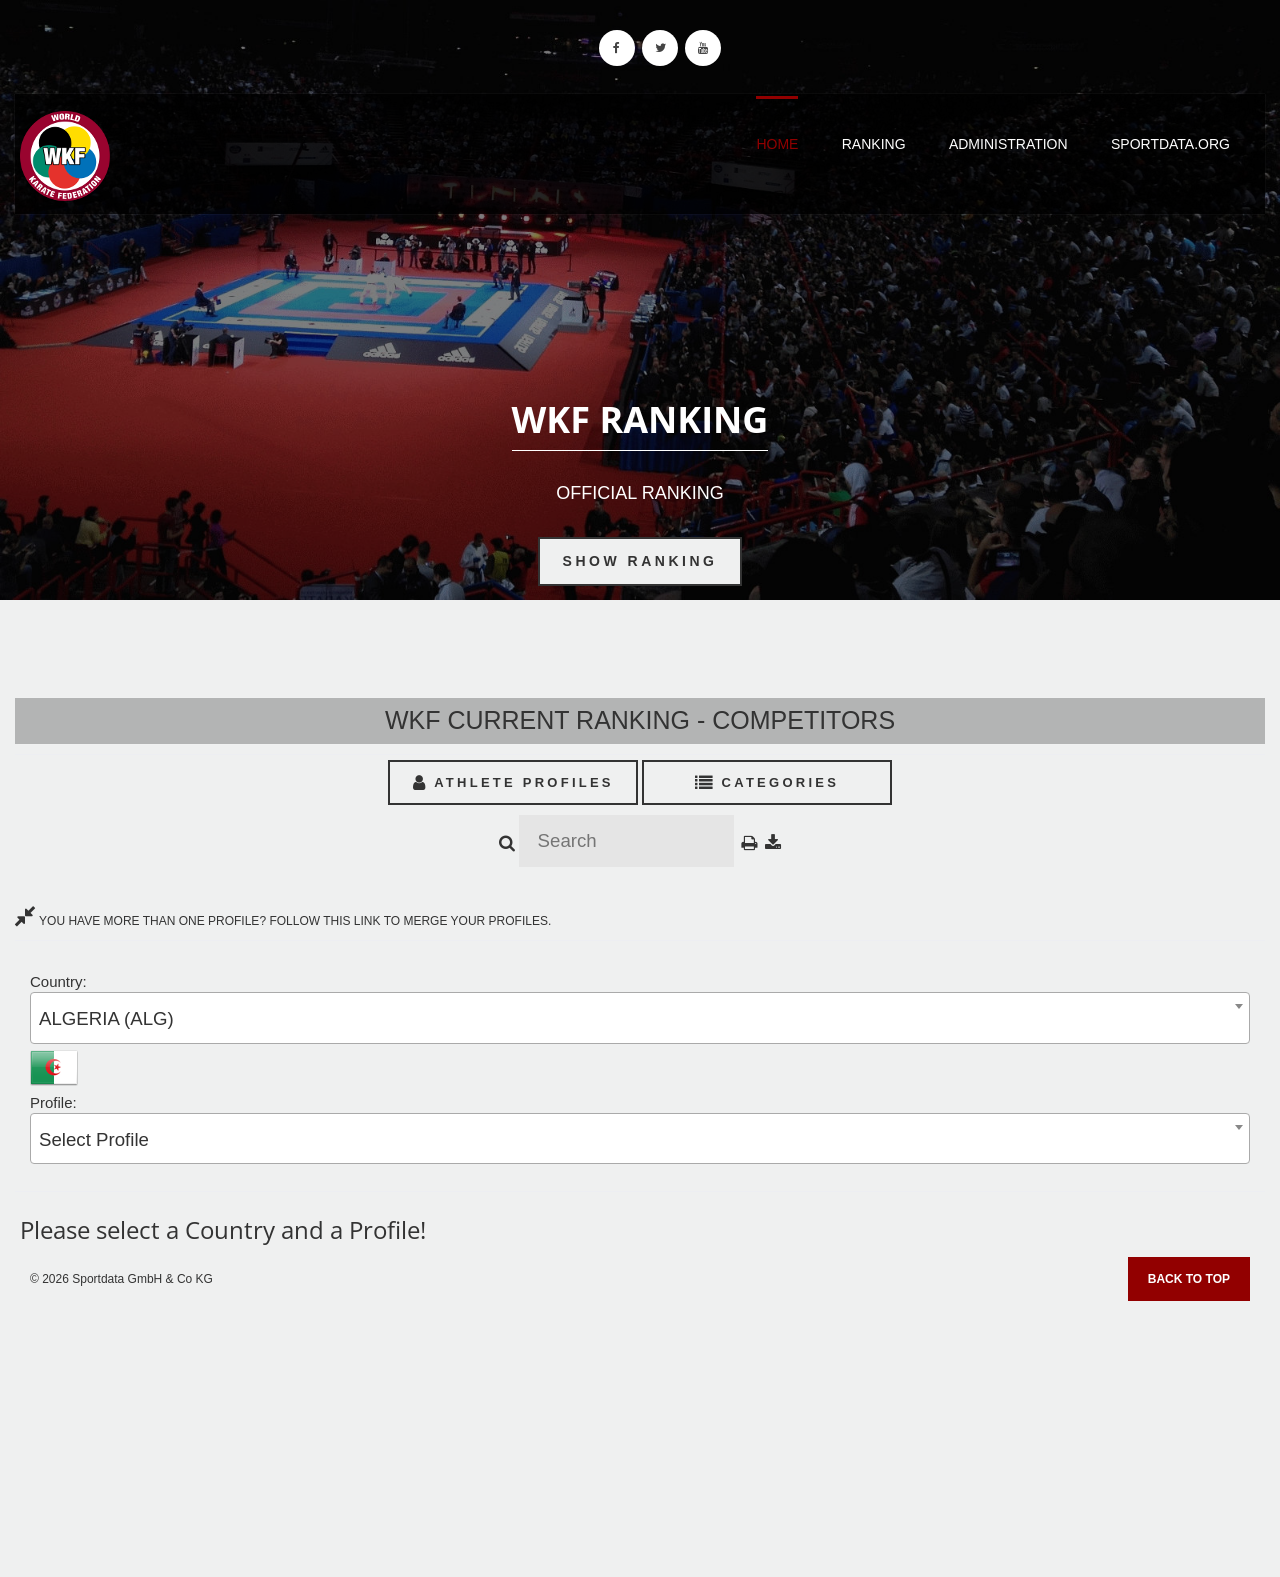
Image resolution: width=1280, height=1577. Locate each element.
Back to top (1189, 1279)
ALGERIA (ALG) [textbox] (106, 1018)
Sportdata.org (1170, 144)
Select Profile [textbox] (94, 1139)
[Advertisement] (640, 1432)
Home (777, 144)
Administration (1008, 144)
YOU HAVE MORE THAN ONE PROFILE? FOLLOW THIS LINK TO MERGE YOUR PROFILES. (283, 921)
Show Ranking (640, 561)
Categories (767, 782)
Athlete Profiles (513, 782)
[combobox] (640, 1017)
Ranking (874, 144)
